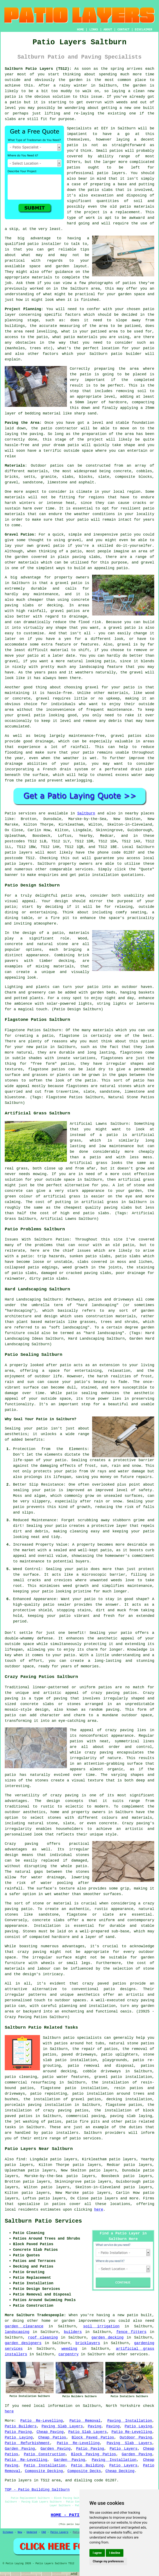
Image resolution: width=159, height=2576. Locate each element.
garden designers (23, 2343)
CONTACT (123, 29)
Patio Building (87, 2465)
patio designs (120, 1989)
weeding (69, 2349)
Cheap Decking (119, 2471)
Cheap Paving (50, 2432)
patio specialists (82, 2038)
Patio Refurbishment (27, 2443)
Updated (31, 2532)
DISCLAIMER (143, 29)
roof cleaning (43, 2337)
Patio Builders (21, 2426)
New (20, 2532)
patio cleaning (21, 2077)
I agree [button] (97, 2552)
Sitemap (8, 2532)
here (98, 2209)
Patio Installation (44, 2465)
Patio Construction (44, 2454)
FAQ (43, 2532)
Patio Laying (138, 2426)
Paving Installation (129, 2421)
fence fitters (131, 2332)
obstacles (26, 343)
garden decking (108, 2337)
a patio (13, 102)
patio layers (18, 852)
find (20, 2159)
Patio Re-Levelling (41, 2421)
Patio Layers (123, 2449)
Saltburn (86, 813)
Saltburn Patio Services (43, 2221)
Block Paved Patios (93, 2437)
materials (42, 277)
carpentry (68, 2354)
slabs (10, 119)
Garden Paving (20, 2449)
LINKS (93, 29)
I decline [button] (114, 2552)
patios (73, 167)
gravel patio (31, 715)
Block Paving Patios (93, 2454)
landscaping (17, 2332)
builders (73, 2332)
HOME (80, 29)
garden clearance (24, 2326)
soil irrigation (101, 2326)
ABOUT (108, 29)
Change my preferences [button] (108, 2561)
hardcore (117, 402)
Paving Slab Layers (62, 2426)
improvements (91, 2321)
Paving (94, 2426)
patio (10, 97)
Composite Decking (44, 2471)
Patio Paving (18, 2432)
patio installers (60, 2133)
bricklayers (88, 2343)
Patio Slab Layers (87, 2432)
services (139, 2354)
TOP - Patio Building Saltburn (37, 2490)
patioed (133, 326)
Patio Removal (85, 2421)
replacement (128, 212)
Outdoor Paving (136, 2437)
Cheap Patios (52, 2437)
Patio (10, 813)
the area (14, 331)
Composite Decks (84, 2471)
